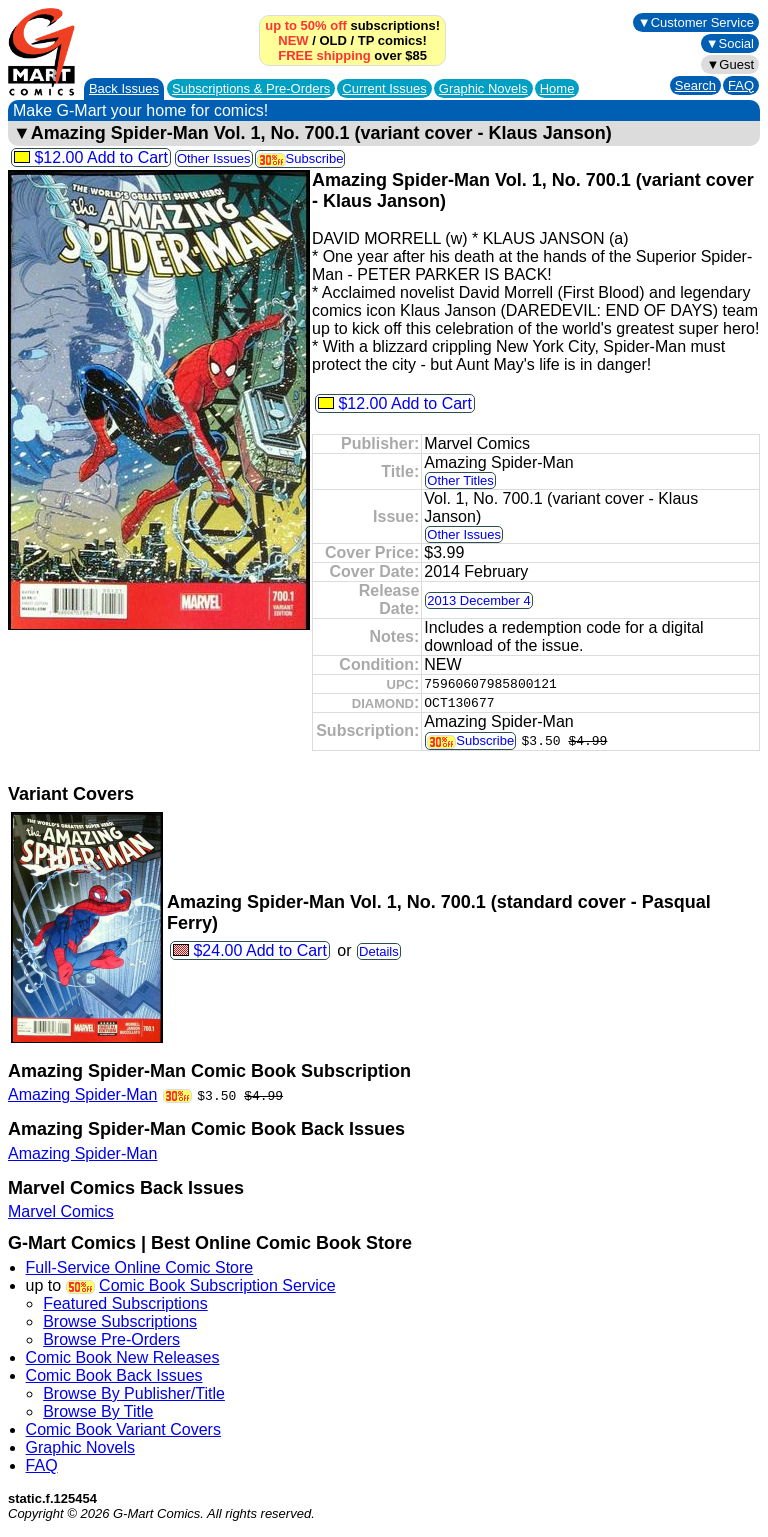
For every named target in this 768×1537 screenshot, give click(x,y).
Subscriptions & (251, 88)
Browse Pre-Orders (111, 1339)
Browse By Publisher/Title (134, 1393)
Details (379, 951)
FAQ (741, 85)
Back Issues (124, 88)
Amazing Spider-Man (82, 1094)
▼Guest (730, 64)
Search (695, 85)
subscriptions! (352, 25)
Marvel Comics (61, 1211)
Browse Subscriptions (120, 1321)
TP (366, 40)
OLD (332, 40)
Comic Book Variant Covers (123, 1429)
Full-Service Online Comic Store (140, 1267)
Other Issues (214, 158)
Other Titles (460, 480)
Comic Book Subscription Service (217, 1285)
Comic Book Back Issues (114, 1375)
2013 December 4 (478, 600)
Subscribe (300, 158)
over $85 (352, 55)
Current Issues (384, 88)
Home (557, 88)
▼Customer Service (696, 22)
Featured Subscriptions (125, 1303)
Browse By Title (98, 1411)
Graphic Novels (483, 88)
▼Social (730, 43)
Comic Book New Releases (123, 1357)
